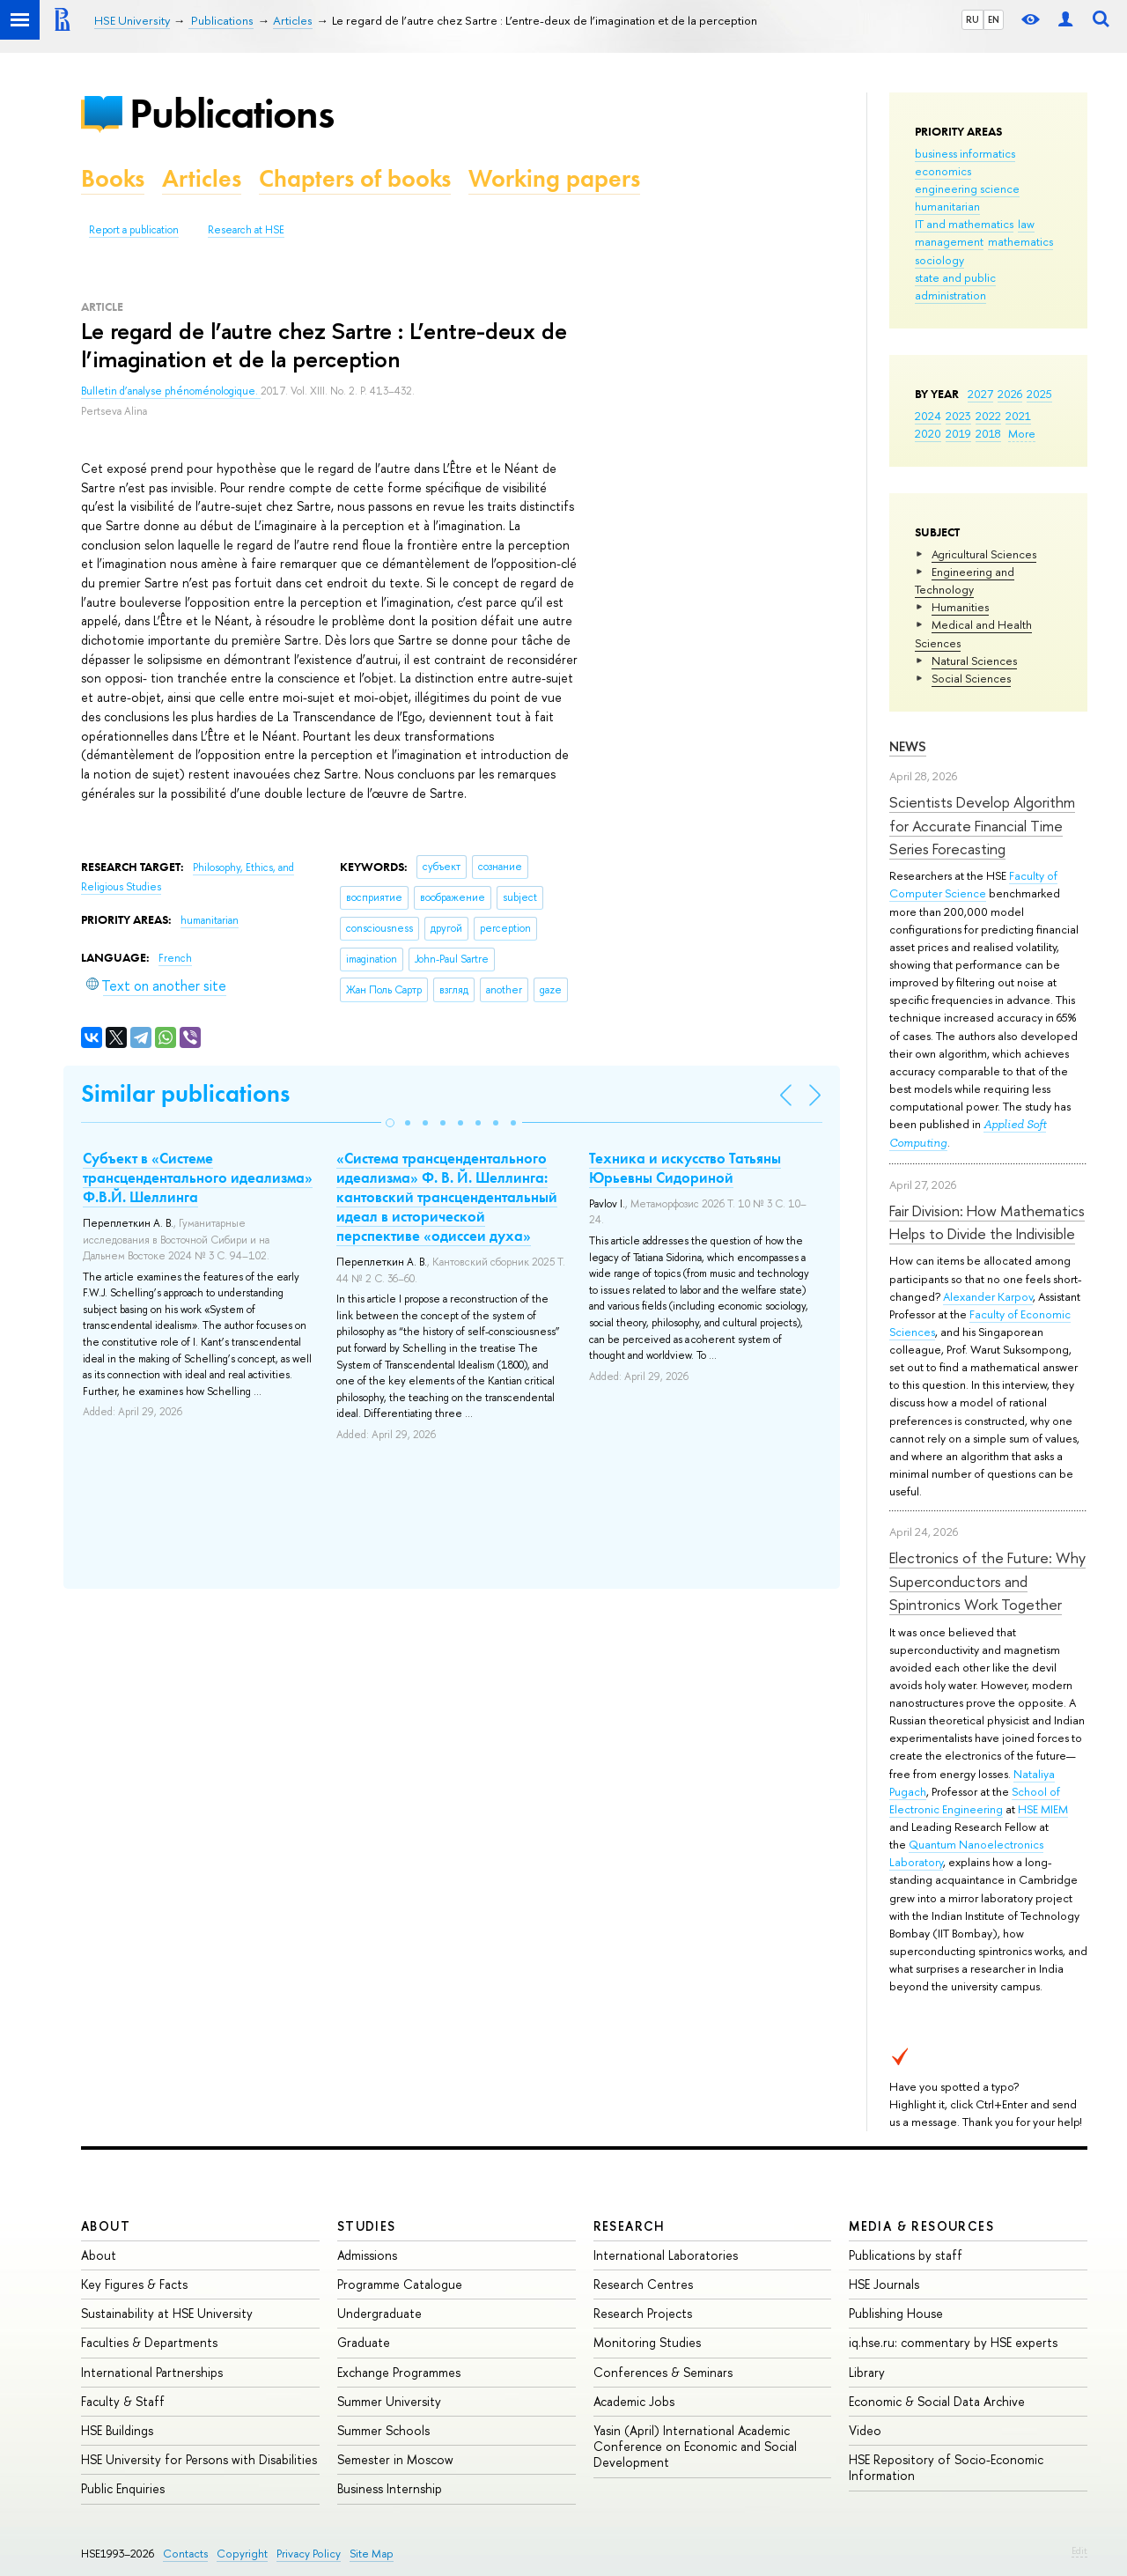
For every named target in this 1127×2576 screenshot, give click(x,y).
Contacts (185, 2553)
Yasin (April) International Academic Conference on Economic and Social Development (695, 2446)
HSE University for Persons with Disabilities (199, 2459)
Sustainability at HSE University (167, 2313)
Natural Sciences (974, 660)
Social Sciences (971, 678)
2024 (928, 416)
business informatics (965, 153)
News (907, 746)
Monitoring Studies (647, 2342)
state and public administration (955, 286)
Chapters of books (355, 178)
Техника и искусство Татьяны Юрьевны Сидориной (685, 1167)
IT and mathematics (964, 224)
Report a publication (134, 230)
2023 (958, 416)
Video (865, 2430)
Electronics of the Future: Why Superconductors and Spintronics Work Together (987, 1580)
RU (972, 19)
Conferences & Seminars (663, 2372)
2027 (980, 394)
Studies (366, 2226)
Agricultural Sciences (984, 554)
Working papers (554, 178)
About (105, 2226)
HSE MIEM (1043, 1809)
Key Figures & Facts (134, 2284)
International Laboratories (665, 2255)
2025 (1039, 394)
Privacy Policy (308, 2553)
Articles (201, 178)
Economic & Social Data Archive (937, 2401)
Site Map (372, 2553)
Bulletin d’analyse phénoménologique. (171, 391)
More (1021, 433)
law (1026, 224)
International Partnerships (152, 2372)
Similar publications (185, 1093)
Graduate (363, 2342)
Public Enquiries (123, 2488)
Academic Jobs (633, 2401)
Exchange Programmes (398, 2372)
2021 (1018, 416)
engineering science (967, 188)
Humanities (960, 607)
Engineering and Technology (964, 580)
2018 (988, 433)
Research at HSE (246, 230)
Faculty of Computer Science (973, 884)
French (175, 958)
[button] (390, 1123)
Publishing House (896, 2313)
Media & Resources (921, 2226)
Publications (231, 113)
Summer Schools (383, 2430)
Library (867, 2372)
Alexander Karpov (988, 1296)
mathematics (1020, 241)
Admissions (367, 2255)
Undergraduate (379, 2313)
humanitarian (947, 206)
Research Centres (643, 2284)
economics (943, 171)
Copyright (242, 2553)
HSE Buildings (117, 2430)
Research (629, 2226)
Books (112, 178)
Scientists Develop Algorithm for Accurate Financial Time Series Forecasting (982, 825)
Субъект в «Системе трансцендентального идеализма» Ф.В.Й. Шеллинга (198, 1177)
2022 (988, 416)
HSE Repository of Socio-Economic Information (946, 2467)
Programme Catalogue (399, 2284)
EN (993, 19)
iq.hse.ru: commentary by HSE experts (953, 2342)
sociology (939, 260)
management (949, 241)
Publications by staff (905, 2255)
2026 (1010, 394)
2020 (928, 433)
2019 (958, 433)
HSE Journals (884, 2284)
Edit (1079, 2550)
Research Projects (642, 2313)
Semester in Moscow (395, 2459)
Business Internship (389, 2488)
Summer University (389, 2401)
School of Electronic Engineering (974, 1800)
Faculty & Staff (123, 2401)
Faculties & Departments (149, 2342)
